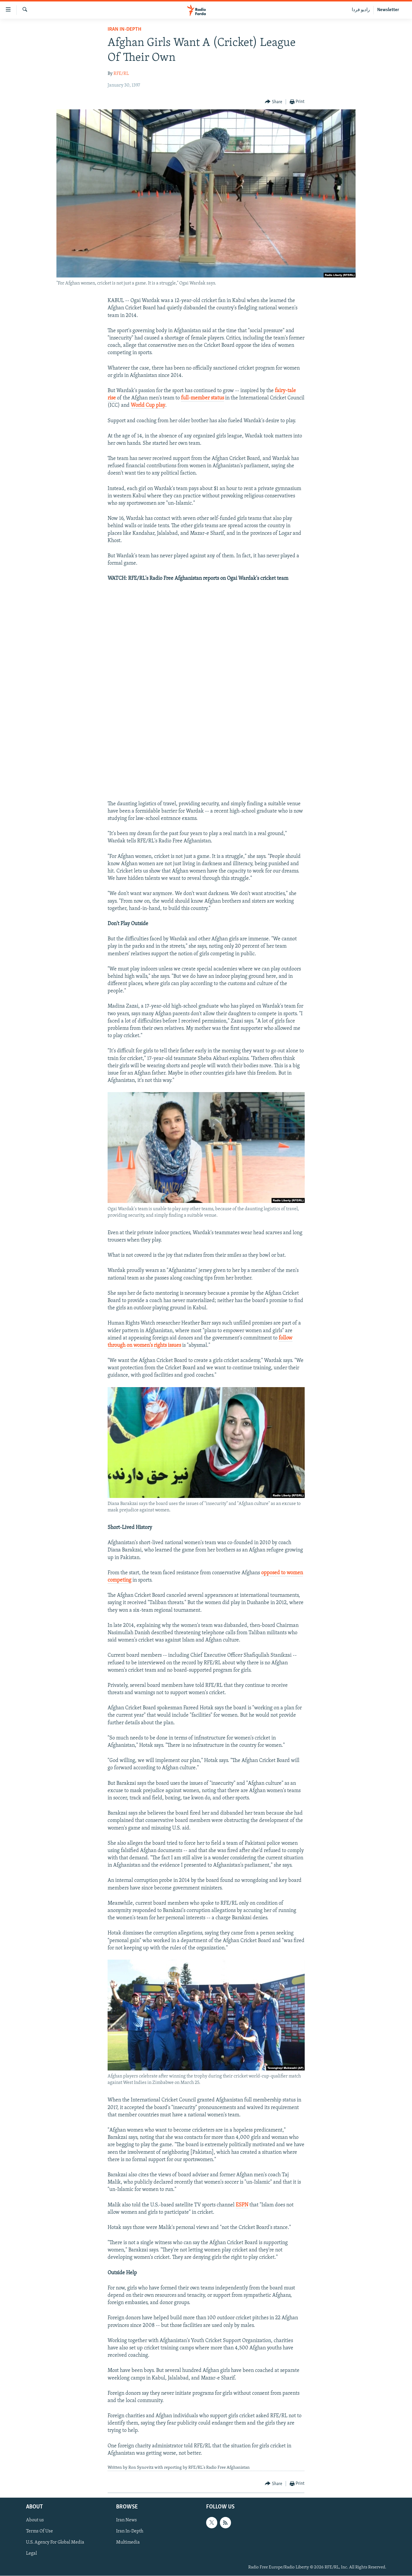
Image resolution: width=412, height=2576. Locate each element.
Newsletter (388, 10)
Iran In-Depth (124, 29)
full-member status (202, 398)
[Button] (273, 102)
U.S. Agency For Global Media (55, 2542)
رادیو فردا (361, 10)
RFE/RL (121, 73)
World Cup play (148, 405)
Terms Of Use (39, 2531)
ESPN (242, 2205)
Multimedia (128, 2542)
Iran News (126, 2520)
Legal (31, 2553)
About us (35, 2520)
